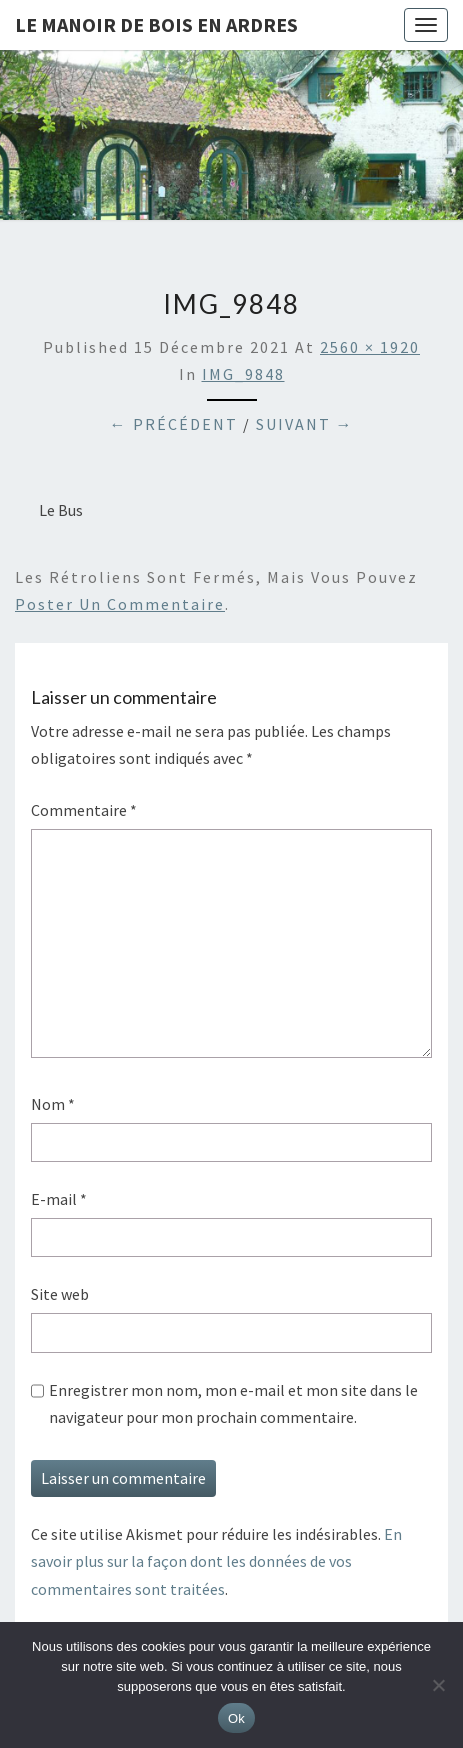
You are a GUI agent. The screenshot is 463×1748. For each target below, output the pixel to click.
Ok (236, 1718)
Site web (60, 1294)
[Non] (438, 1685)
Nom (53, 1104)
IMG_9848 (243, 374)
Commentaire (84, 810)
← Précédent (174, 424)
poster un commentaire (120, 604)
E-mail (59, 1199)
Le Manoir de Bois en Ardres (156, 24)
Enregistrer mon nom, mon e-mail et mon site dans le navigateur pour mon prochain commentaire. (233, 1403)
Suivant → (305, 424)
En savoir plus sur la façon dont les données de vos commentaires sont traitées (216, 1561)
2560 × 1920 (370, 347)
